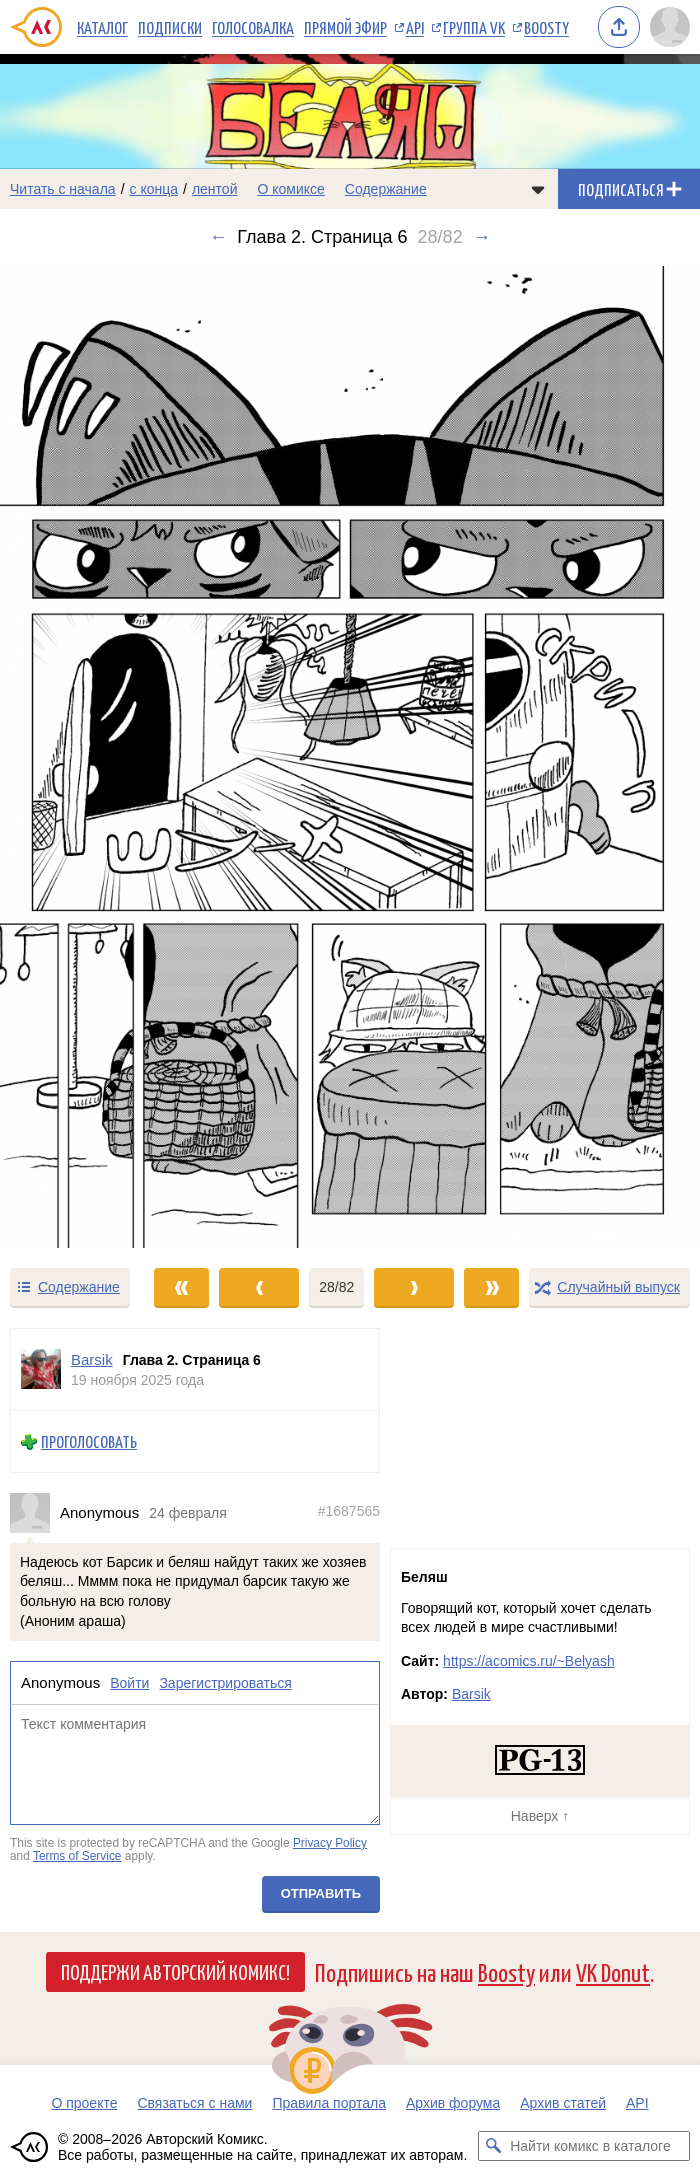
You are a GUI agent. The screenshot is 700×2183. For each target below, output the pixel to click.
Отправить (321, 1893)
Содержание (386, 189)
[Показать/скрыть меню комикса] (538, 189)
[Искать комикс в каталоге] (493, 2146)
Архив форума (453, 2103)
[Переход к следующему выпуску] (350, 757)
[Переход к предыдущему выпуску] (87, 757)
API (415, 27)
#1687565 (349, 1511)
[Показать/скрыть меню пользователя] (670, 27)
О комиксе (290, 189)
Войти (129, 1683)
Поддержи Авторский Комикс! (175, 1971)
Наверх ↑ (540, 1816)
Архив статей (563, 2103)
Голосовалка (253, 27)
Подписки (170, 27)
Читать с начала (63, 189)
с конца (154, 189)
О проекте (84, 2103)
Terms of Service (77, 1856)
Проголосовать (89, 1441)
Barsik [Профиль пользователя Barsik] (92, 1359)
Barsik (471, 1694)
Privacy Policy (330, 1842)
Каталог (102, 27)
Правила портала (329, 2103)
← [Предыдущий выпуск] (218, 237)
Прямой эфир (345, 27)
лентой (215, 189)
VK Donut (613, 1971)
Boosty (546, 27)
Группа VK (474, 27)
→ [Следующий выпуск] (482, 237)
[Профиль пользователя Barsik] (41, 1369)
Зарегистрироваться (225, 1683)
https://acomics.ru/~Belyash (529, 1661)
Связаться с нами (194, 2103)
